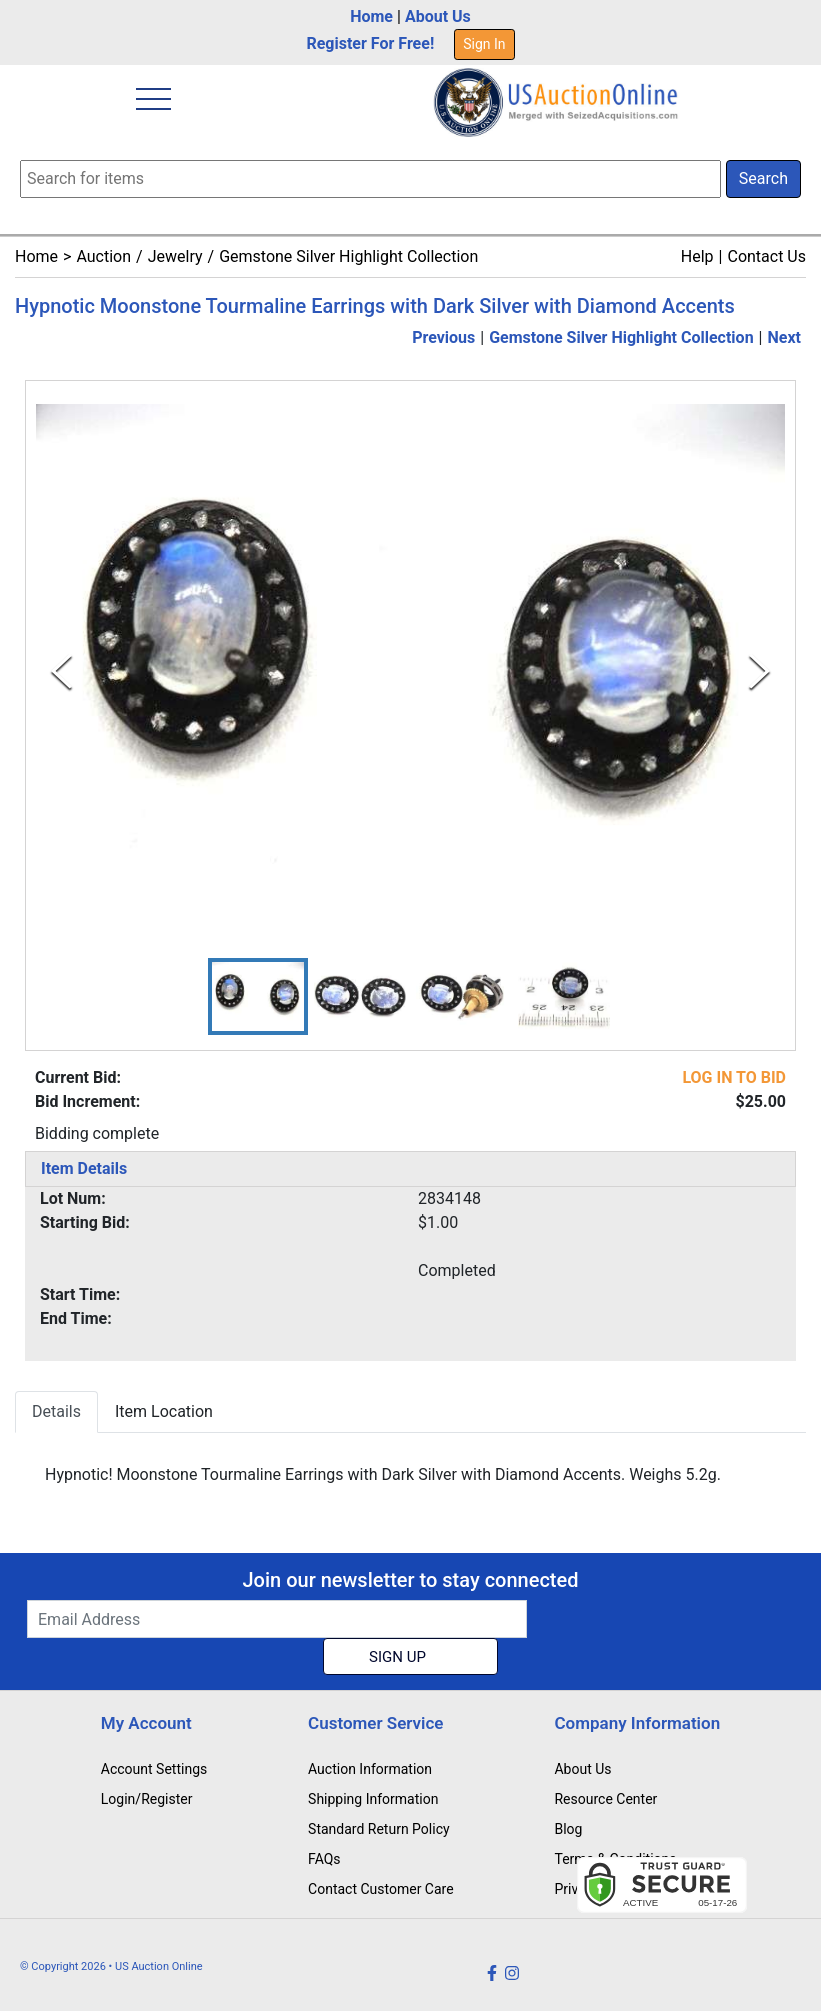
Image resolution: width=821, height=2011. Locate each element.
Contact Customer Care (381, 1889)
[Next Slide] (759, 671)
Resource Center (605, 1799)
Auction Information (370, 1769)
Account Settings (154, 1769)
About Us (438, 16)
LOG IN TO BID (734, 1077)
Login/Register (147, 1799)
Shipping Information (373, 1799)
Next (784, 337)
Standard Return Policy (379, 1829)
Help (697, 256)
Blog (568, 1829)
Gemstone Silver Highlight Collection (348, 256)
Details (56, 1411)
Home (371, 16)
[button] (258, 996)
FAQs (324, 1859)
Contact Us (766, 256)
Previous (443, 337)
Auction (103, 256)
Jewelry (175, 256)
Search (763, 178)
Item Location (164, 1411)
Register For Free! (370, 43)
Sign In (484, 44)
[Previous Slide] (61, 671)
